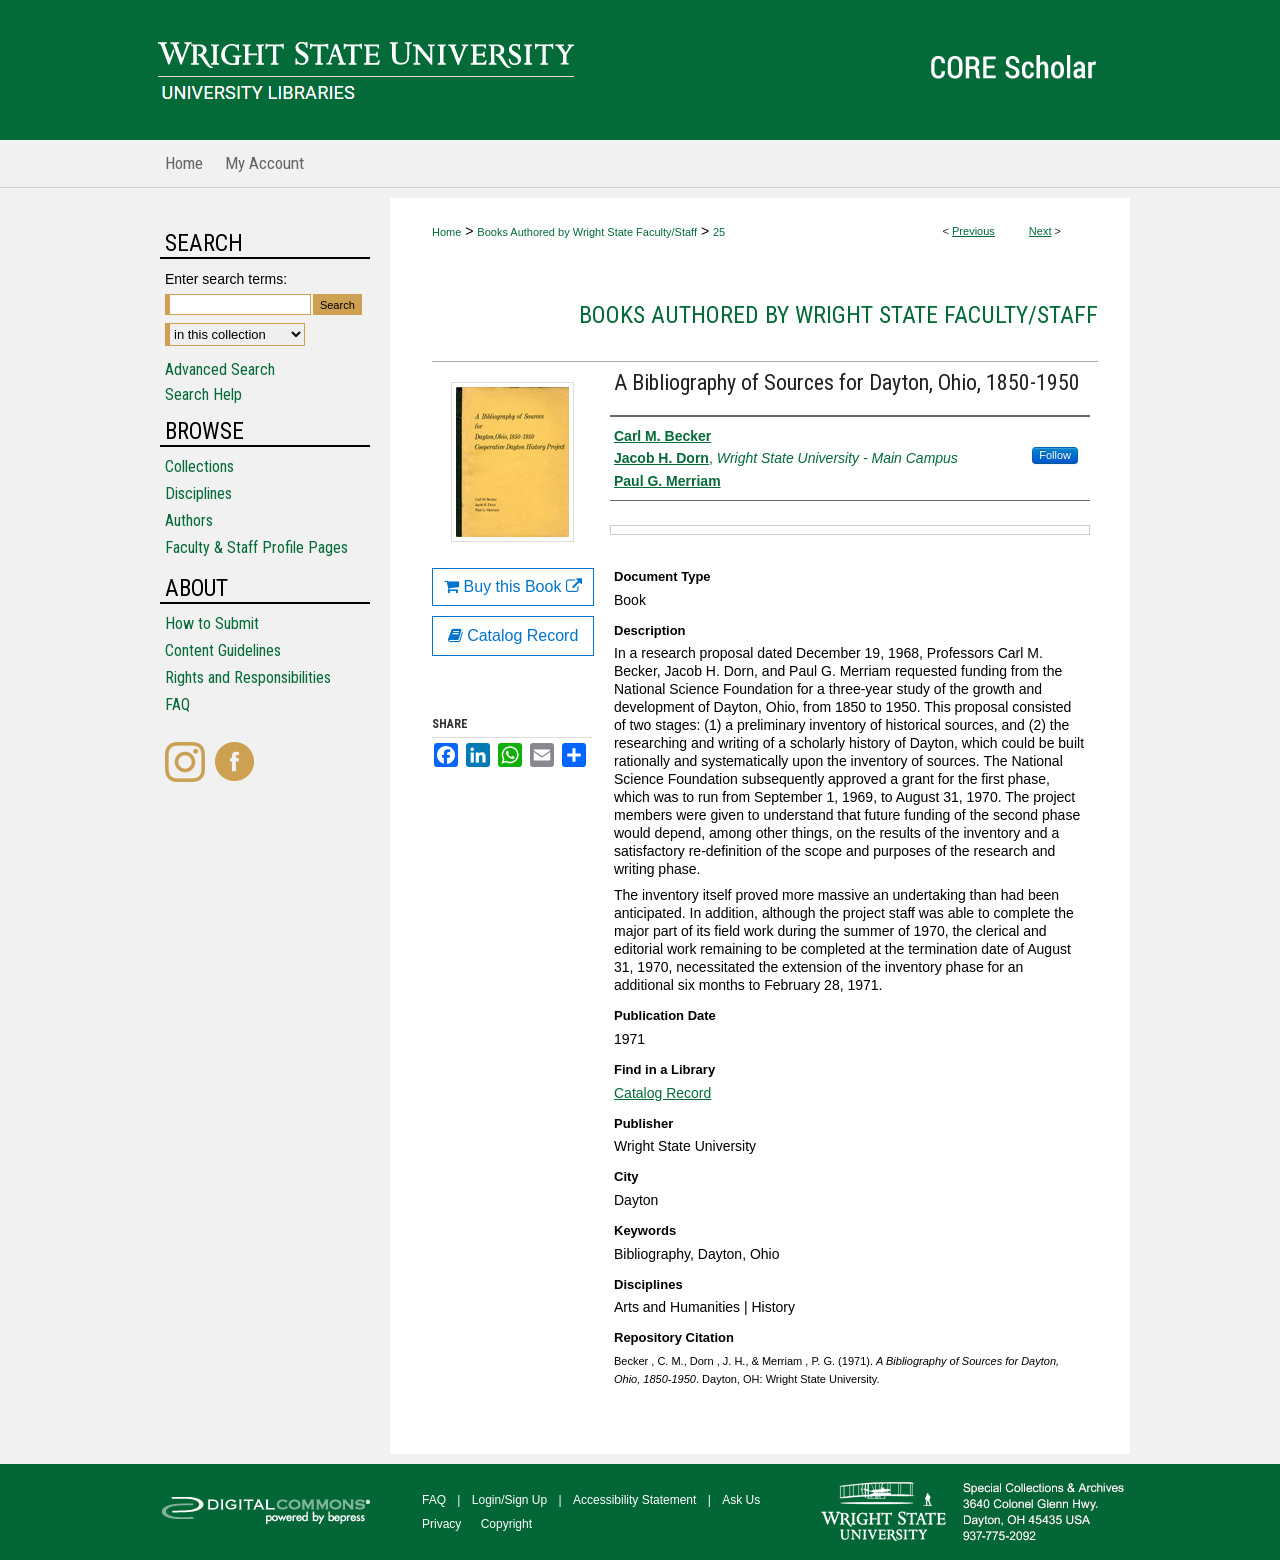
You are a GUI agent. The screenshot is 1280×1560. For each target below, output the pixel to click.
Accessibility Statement (634, 1500)
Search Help (203, 394)
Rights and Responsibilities (248, 677)
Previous (973, 231)
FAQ (177, 704)
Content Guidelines (223, 650)
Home (446, 232)
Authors (189, 520)
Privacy (441, 1524)
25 (719, 232)
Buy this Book (513, 586)
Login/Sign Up (509, 1500)
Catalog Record (662, 1093)
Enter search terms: (226, 279)
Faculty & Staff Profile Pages (256, 547)
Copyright (506, 1524)
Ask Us (741, 1500)
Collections (199, 466)
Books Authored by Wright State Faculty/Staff (587, 232)
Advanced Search (220, 369)
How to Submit (212, 623)
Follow (1055, 455)
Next (1040, 231)
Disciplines (198, 493)
